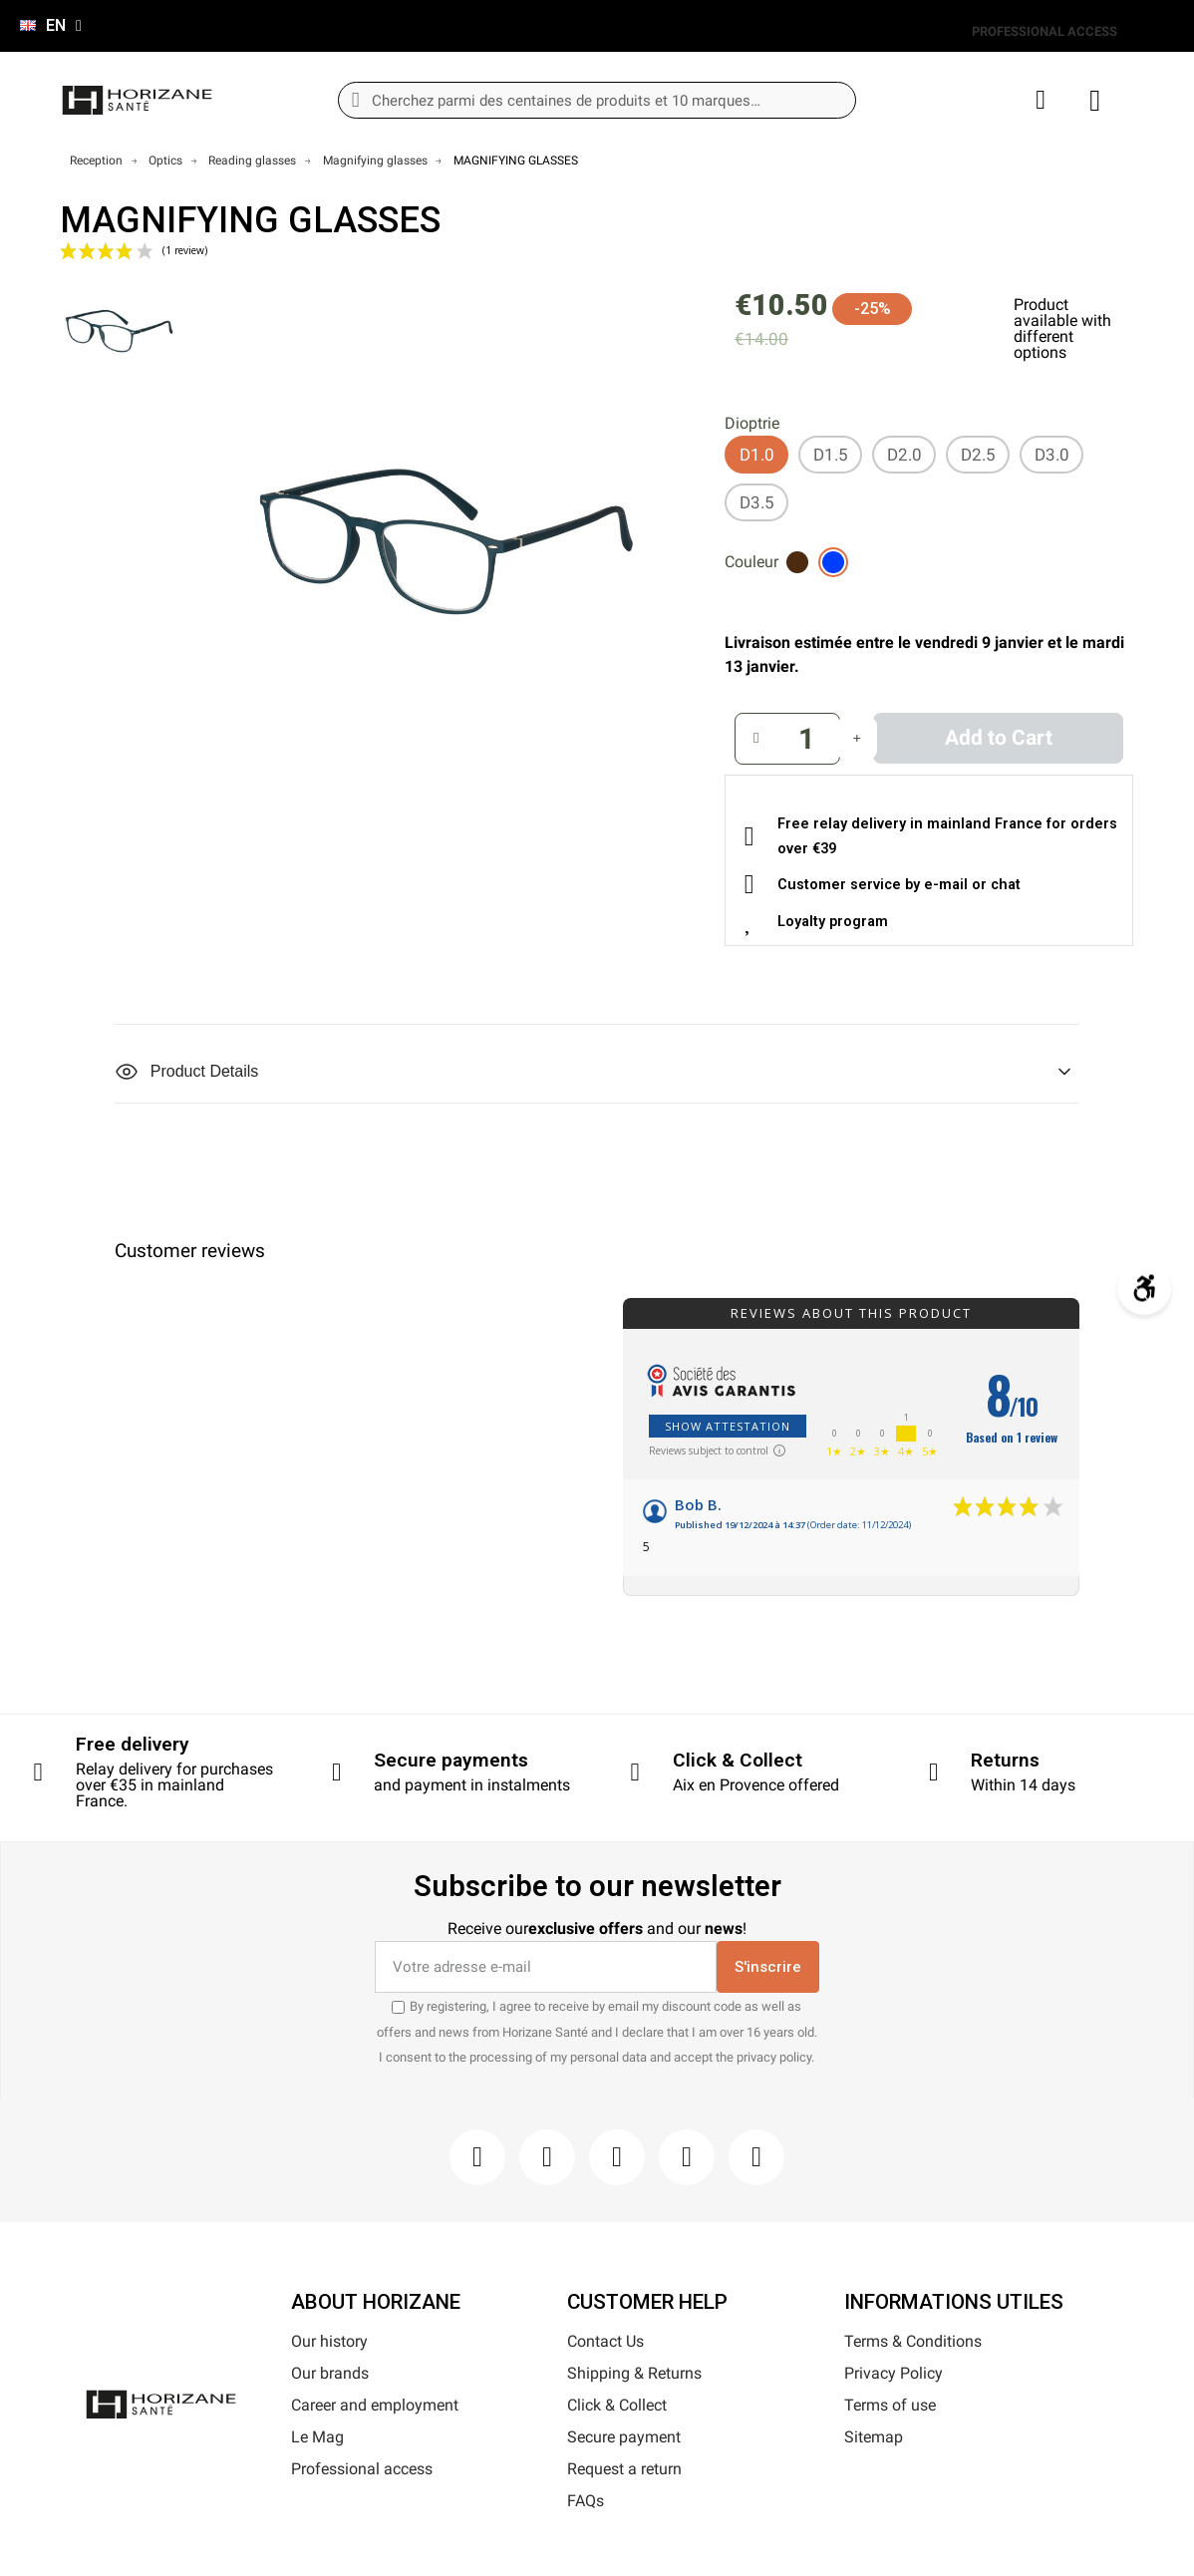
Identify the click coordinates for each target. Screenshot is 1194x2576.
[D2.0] (904, 455)
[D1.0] (756, 455)
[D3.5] (756, 502)
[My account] (1040, 100)
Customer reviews (190, 1251)
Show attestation (727, 1426)
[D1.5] (830, 455)
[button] (998, 738)
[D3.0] (1051, 455)
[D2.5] (978, 455)
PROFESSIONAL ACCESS (1044, 31)
